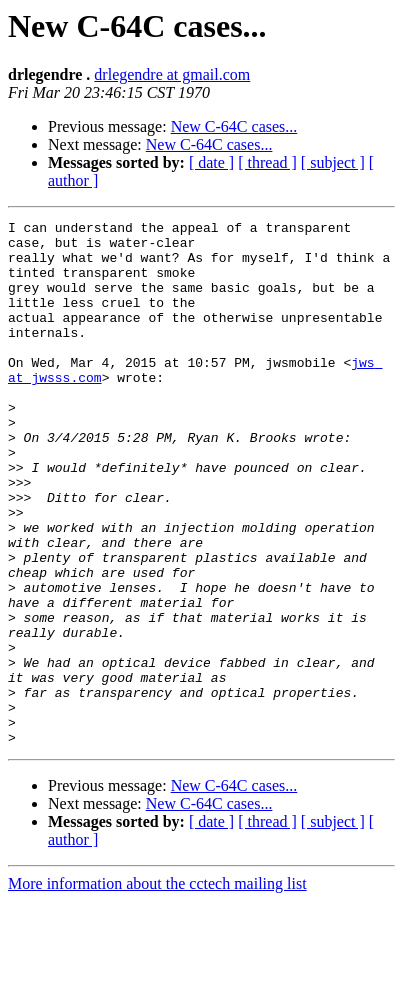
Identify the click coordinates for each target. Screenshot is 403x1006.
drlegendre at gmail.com (172, 74)
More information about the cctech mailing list (157, 988)
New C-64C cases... (234, 126)
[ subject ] (333, 162)
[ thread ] (267, 162)
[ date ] (211, 162)
